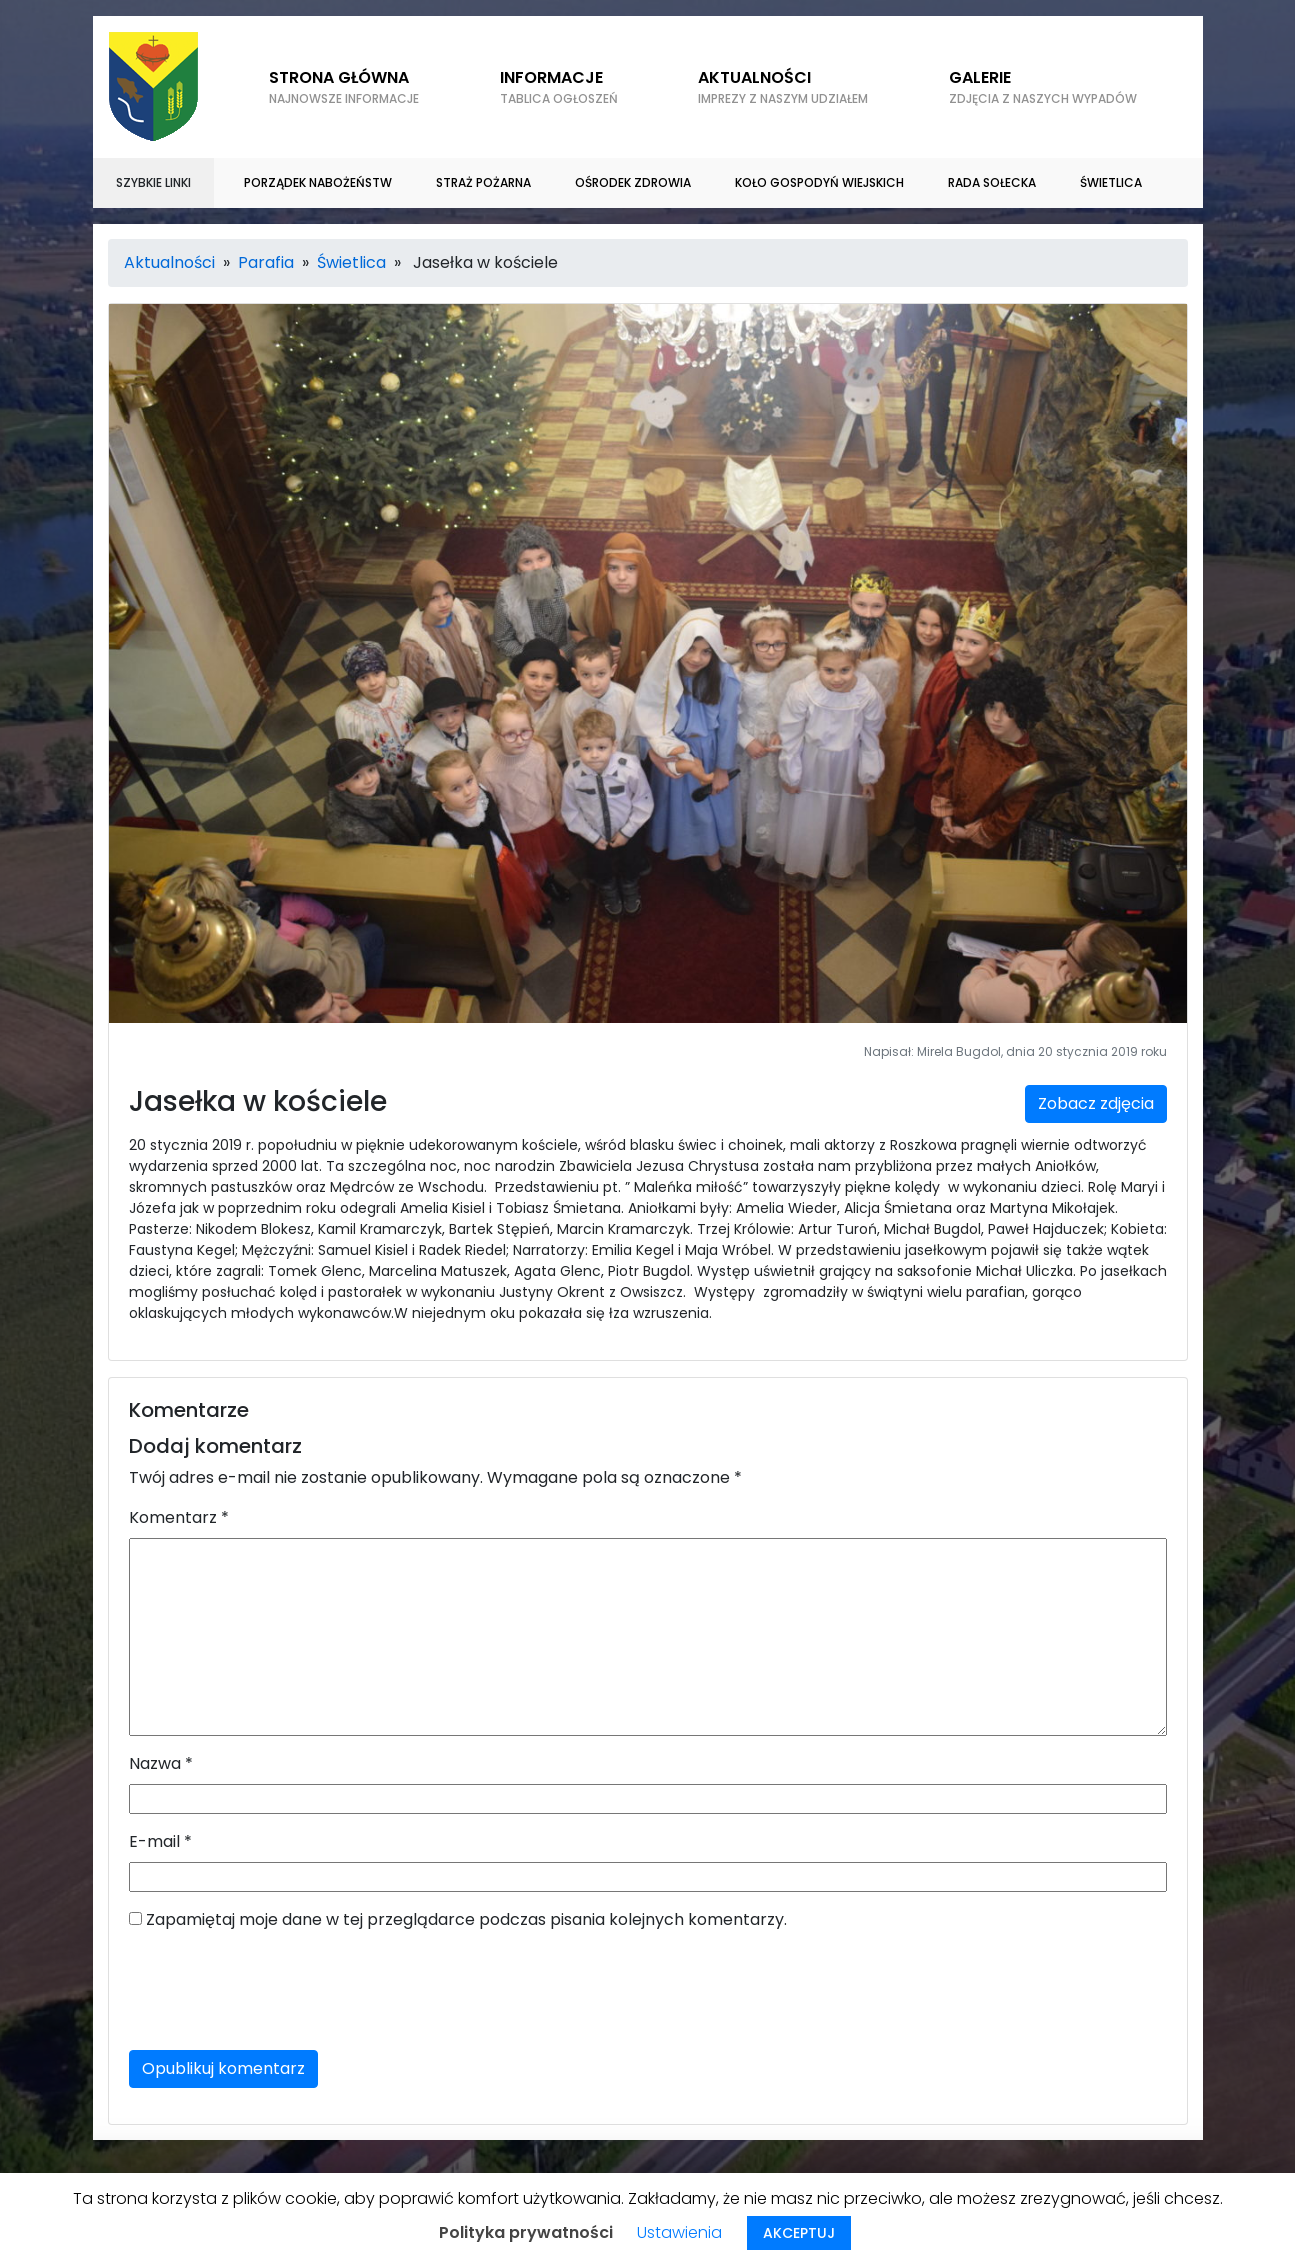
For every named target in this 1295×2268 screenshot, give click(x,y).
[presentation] (281, 1995)
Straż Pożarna (483, 182)
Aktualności (783, 87)
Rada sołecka (992, 182)
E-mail (160, 1841)
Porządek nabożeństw (318, 182)
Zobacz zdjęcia (1096, 1103)
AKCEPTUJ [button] (799, 2233)
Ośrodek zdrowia (633, 182)
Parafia (266, 262)
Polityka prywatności (526, 2232)
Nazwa (161, 1763)
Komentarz (179, 1517)
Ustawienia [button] (679, 2232)
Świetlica (1111, 182)
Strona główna (344, 87)
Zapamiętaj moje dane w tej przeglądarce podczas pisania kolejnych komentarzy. (466, 1919)
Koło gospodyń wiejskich (819, 182)
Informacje (559, 87)
